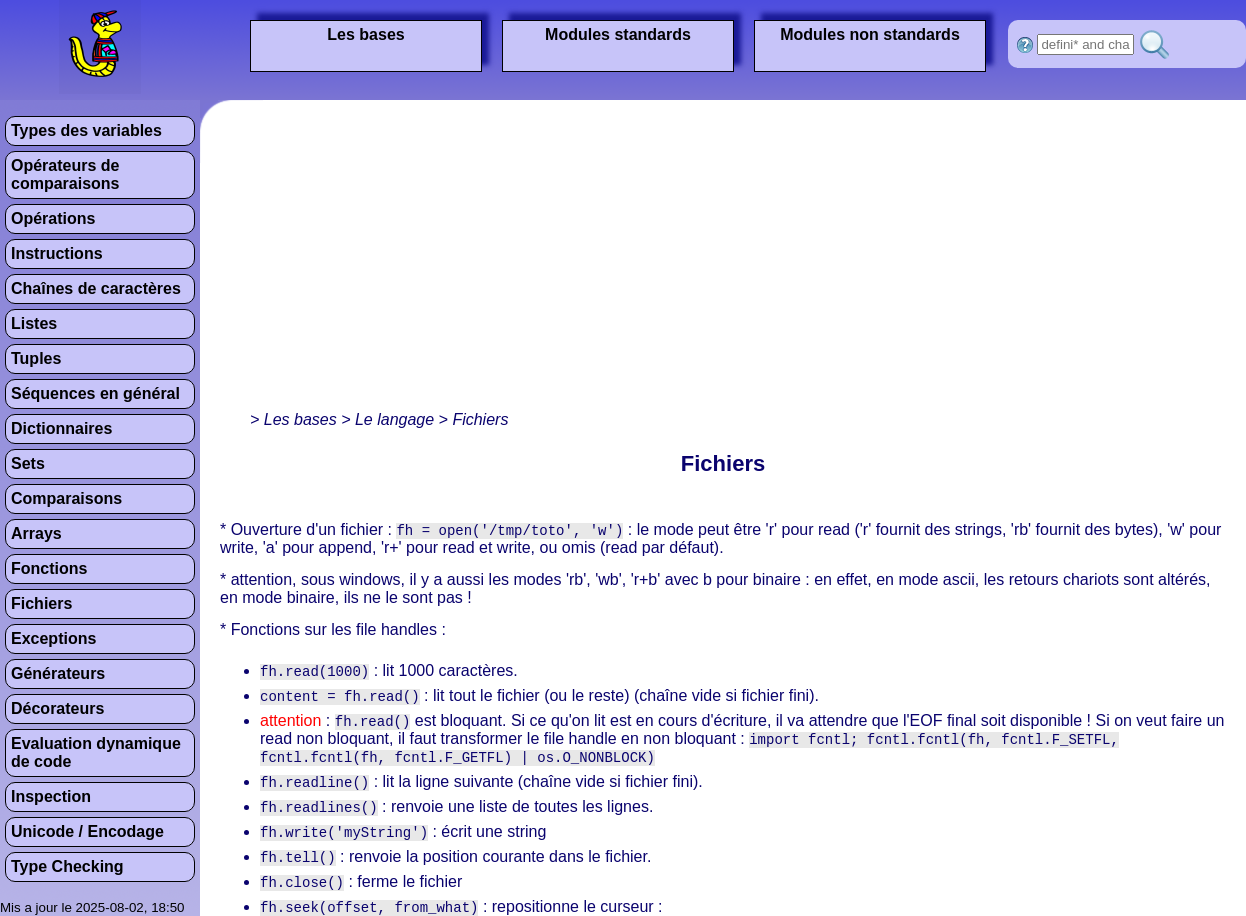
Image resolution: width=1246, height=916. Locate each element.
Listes (34, 323)
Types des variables (86, 130)
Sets (28, 463)
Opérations (53, 218)
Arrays (36, 533)
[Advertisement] (494, 260)
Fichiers (41, 603)
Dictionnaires (61, 428)
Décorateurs (57, 708)
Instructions (57, 253)
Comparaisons (66, 498)
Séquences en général (95, 393)
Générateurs (58, 673)
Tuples (36, 358)
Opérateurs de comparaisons (65, 174)
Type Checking (67, 866)
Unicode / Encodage (87, 831)
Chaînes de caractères (96, 288)
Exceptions (53, 638)
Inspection (51, 796)
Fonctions (49, 568)
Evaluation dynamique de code (96, 752)
